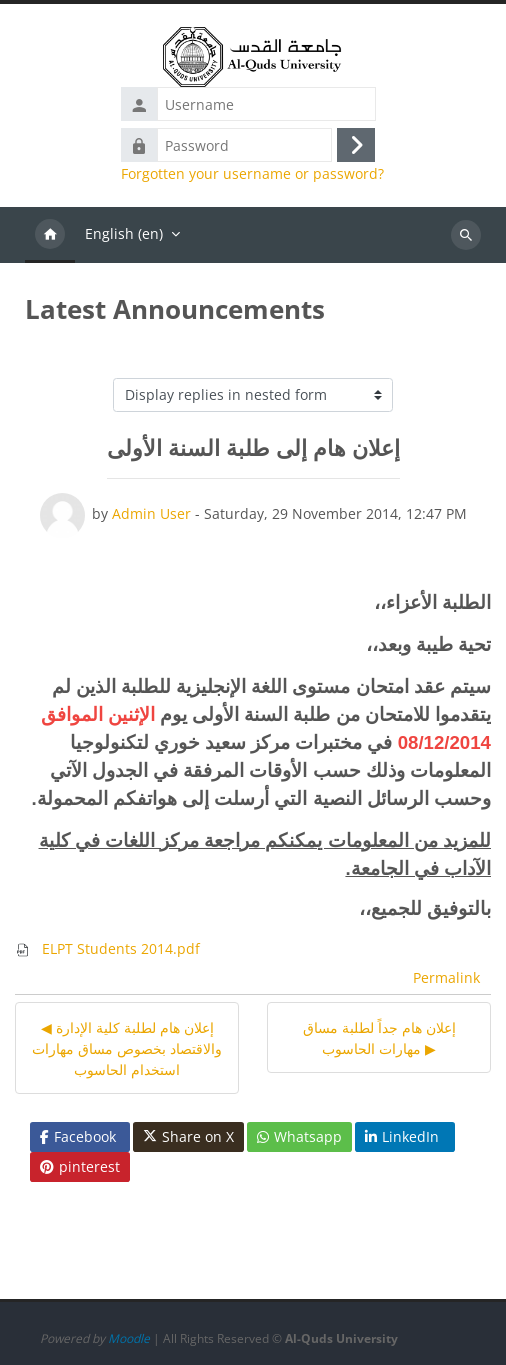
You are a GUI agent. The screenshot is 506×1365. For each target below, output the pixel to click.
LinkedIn (402, 1136)
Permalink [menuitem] (446, 977)
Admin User (151, 513)
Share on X (188, 1137)
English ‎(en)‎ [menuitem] (124, 233)
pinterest (80, 1166)
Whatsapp (299, 1136)
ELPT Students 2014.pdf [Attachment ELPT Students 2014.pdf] (107, 948)
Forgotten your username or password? (252, 174)
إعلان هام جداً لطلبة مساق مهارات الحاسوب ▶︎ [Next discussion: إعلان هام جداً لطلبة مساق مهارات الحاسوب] (379, 1038)
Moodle (129, 1338)
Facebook (78, 1136)
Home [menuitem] (50, 235)
